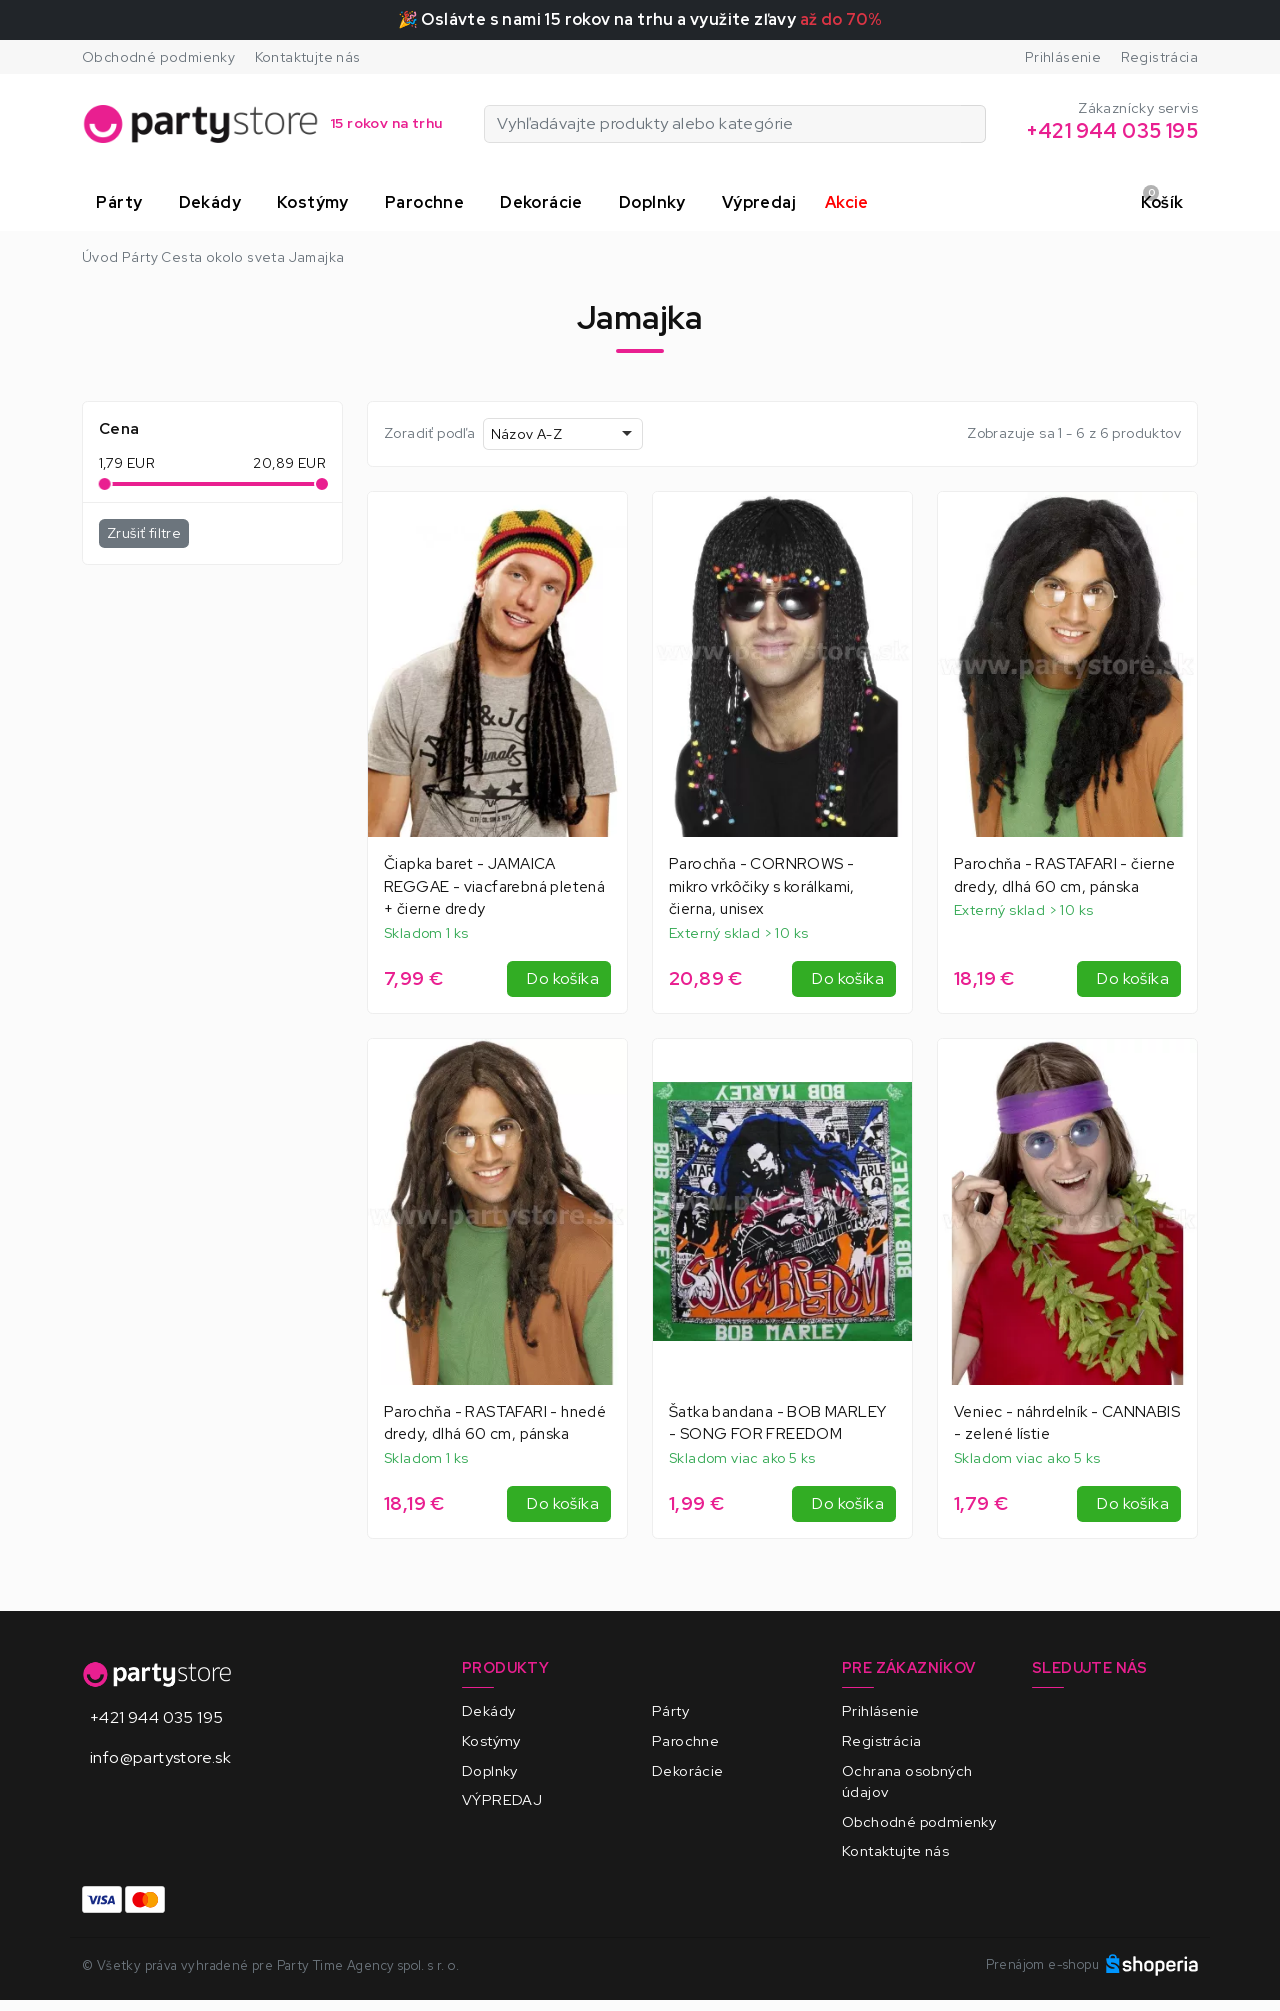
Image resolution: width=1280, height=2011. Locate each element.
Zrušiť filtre (144, 533)
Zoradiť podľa (429, 433)
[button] (123, 203)
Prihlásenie (1063, 57)
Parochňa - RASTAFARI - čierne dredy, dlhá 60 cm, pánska (1065, 875)
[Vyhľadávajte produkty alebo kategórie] (973, 124)
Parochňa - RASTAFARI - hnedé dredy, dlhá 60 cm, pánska (495, 1423)
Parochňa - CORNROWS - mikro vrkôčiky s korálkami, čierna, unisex (762, 887)
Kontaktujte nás (308, 57)
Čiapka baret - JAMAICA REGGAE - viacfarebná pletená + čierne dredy (494, 887)
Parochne (685, 1740)
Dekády (488, 1710)
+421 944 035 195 (156, 1717)
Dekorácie (688, 1770)
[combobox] (563, 433)
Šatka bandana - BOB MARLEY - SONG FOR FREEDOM (777, 1423)
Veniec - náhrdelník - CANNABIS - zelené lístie (1067, 1423)
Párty (670, 1710)
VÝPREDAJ (502, 1799)
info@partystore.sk (160, 1757)
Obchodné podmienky (158, 57)
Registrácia (1159, 57)
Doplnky (490, 1770)
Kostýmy (491, 1740)
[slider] (105, 484)
